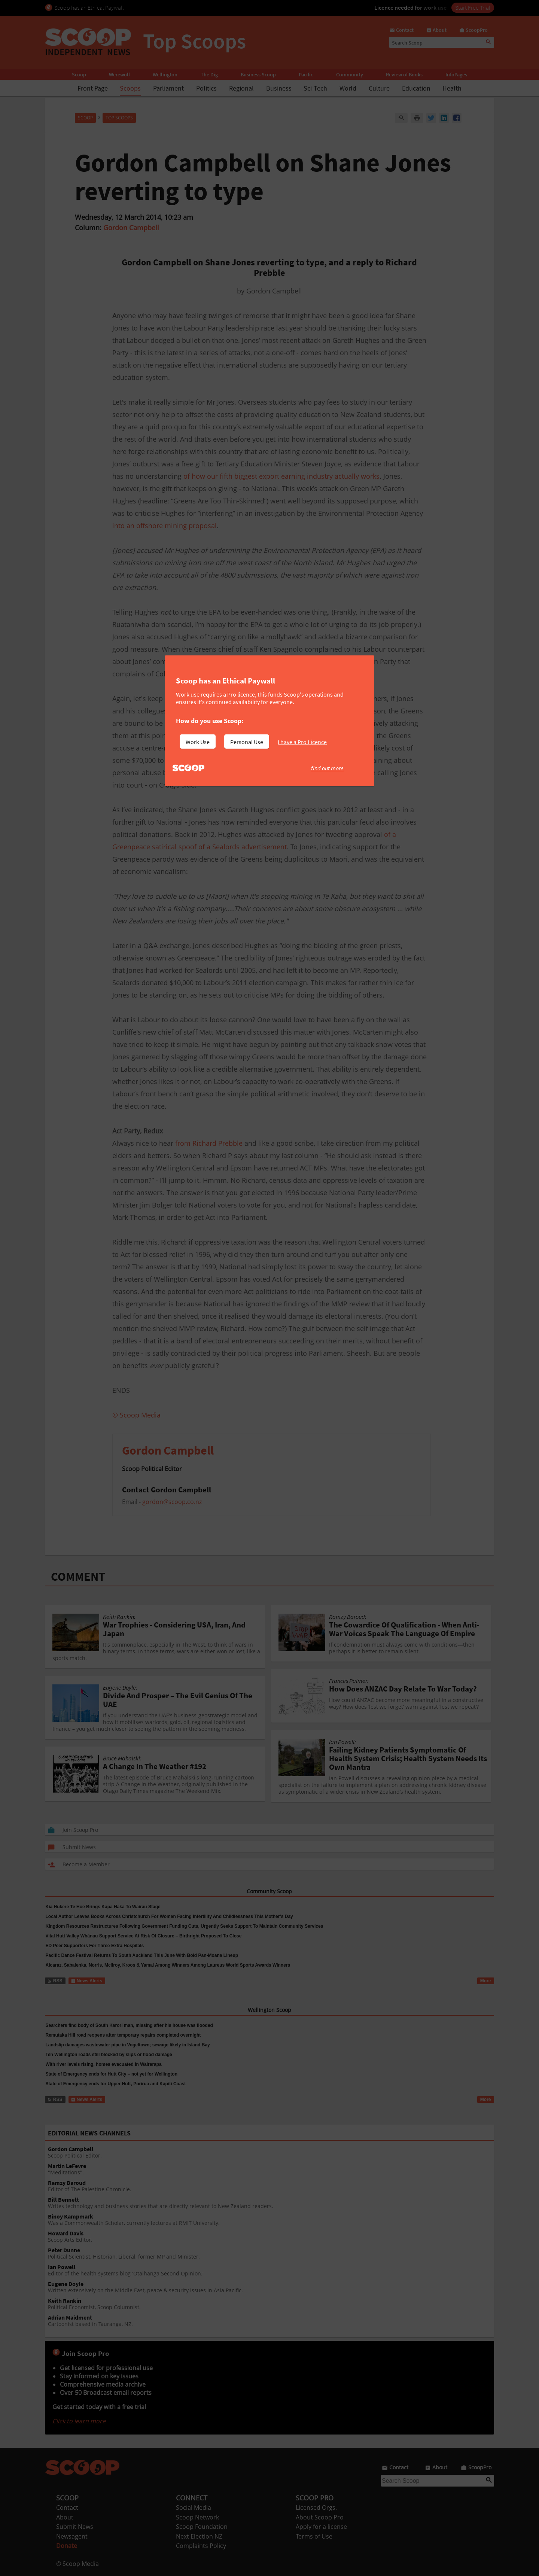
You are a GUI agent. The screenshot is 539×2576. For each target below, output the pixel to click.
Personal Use (246, 742)
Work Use (198, 742)
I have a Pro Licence (302, 742)
